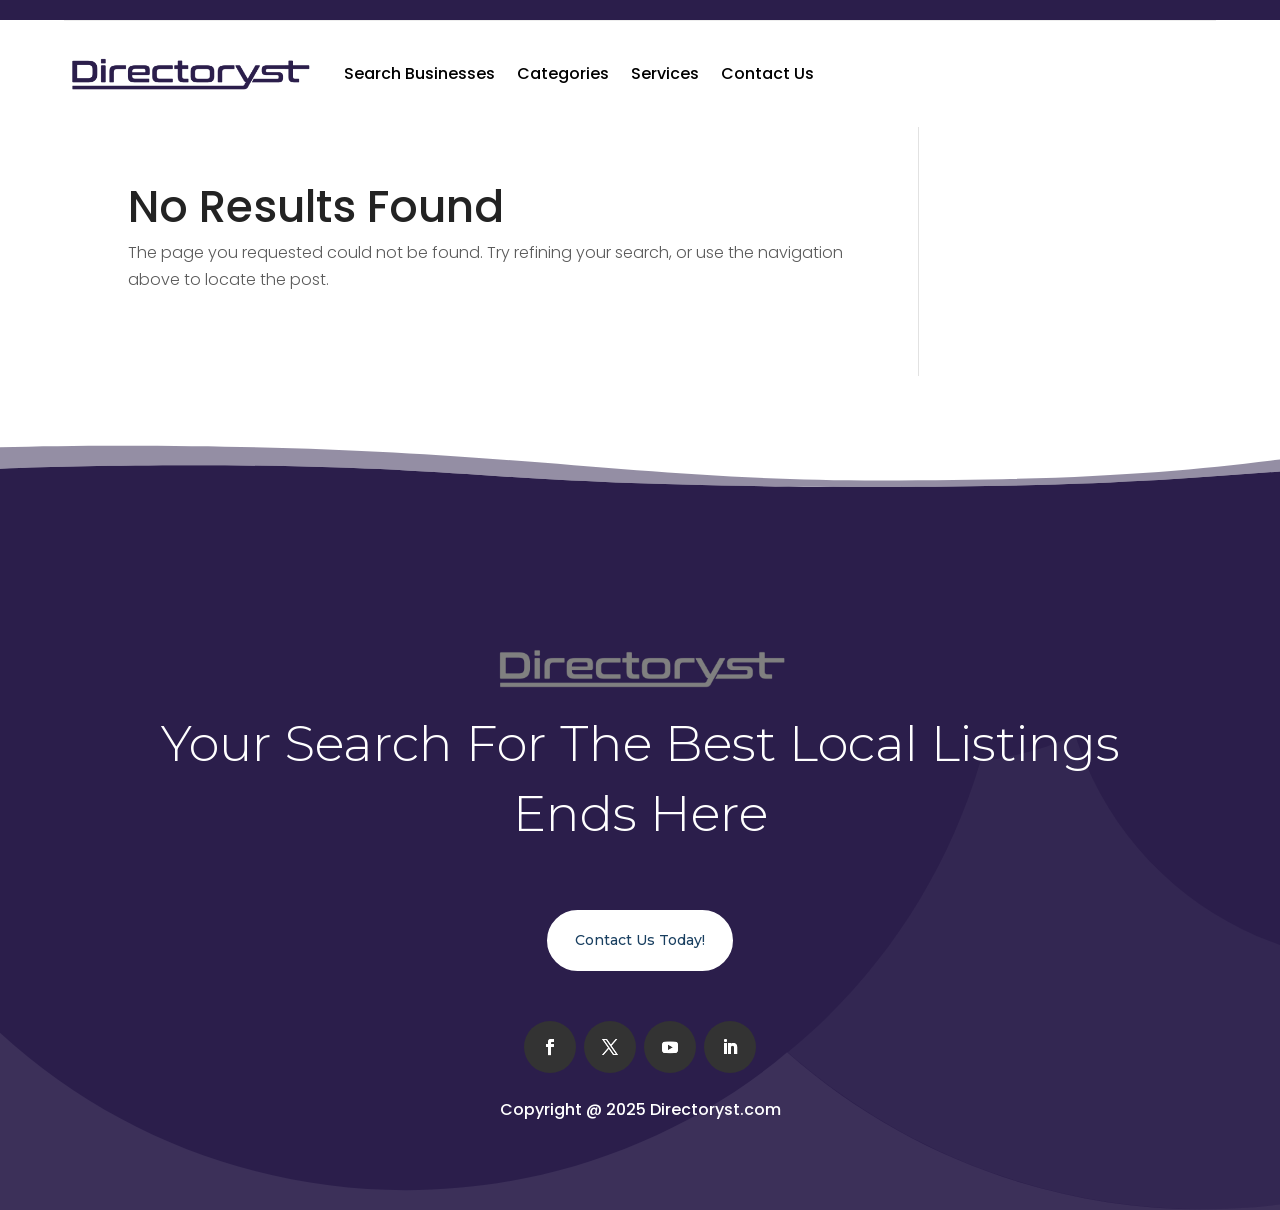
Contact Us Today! (640, 940)
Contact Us (767, 73)
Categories (563, 73)
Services (665, 73)
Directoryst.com (715, 1109)
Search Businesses (419, 73)
